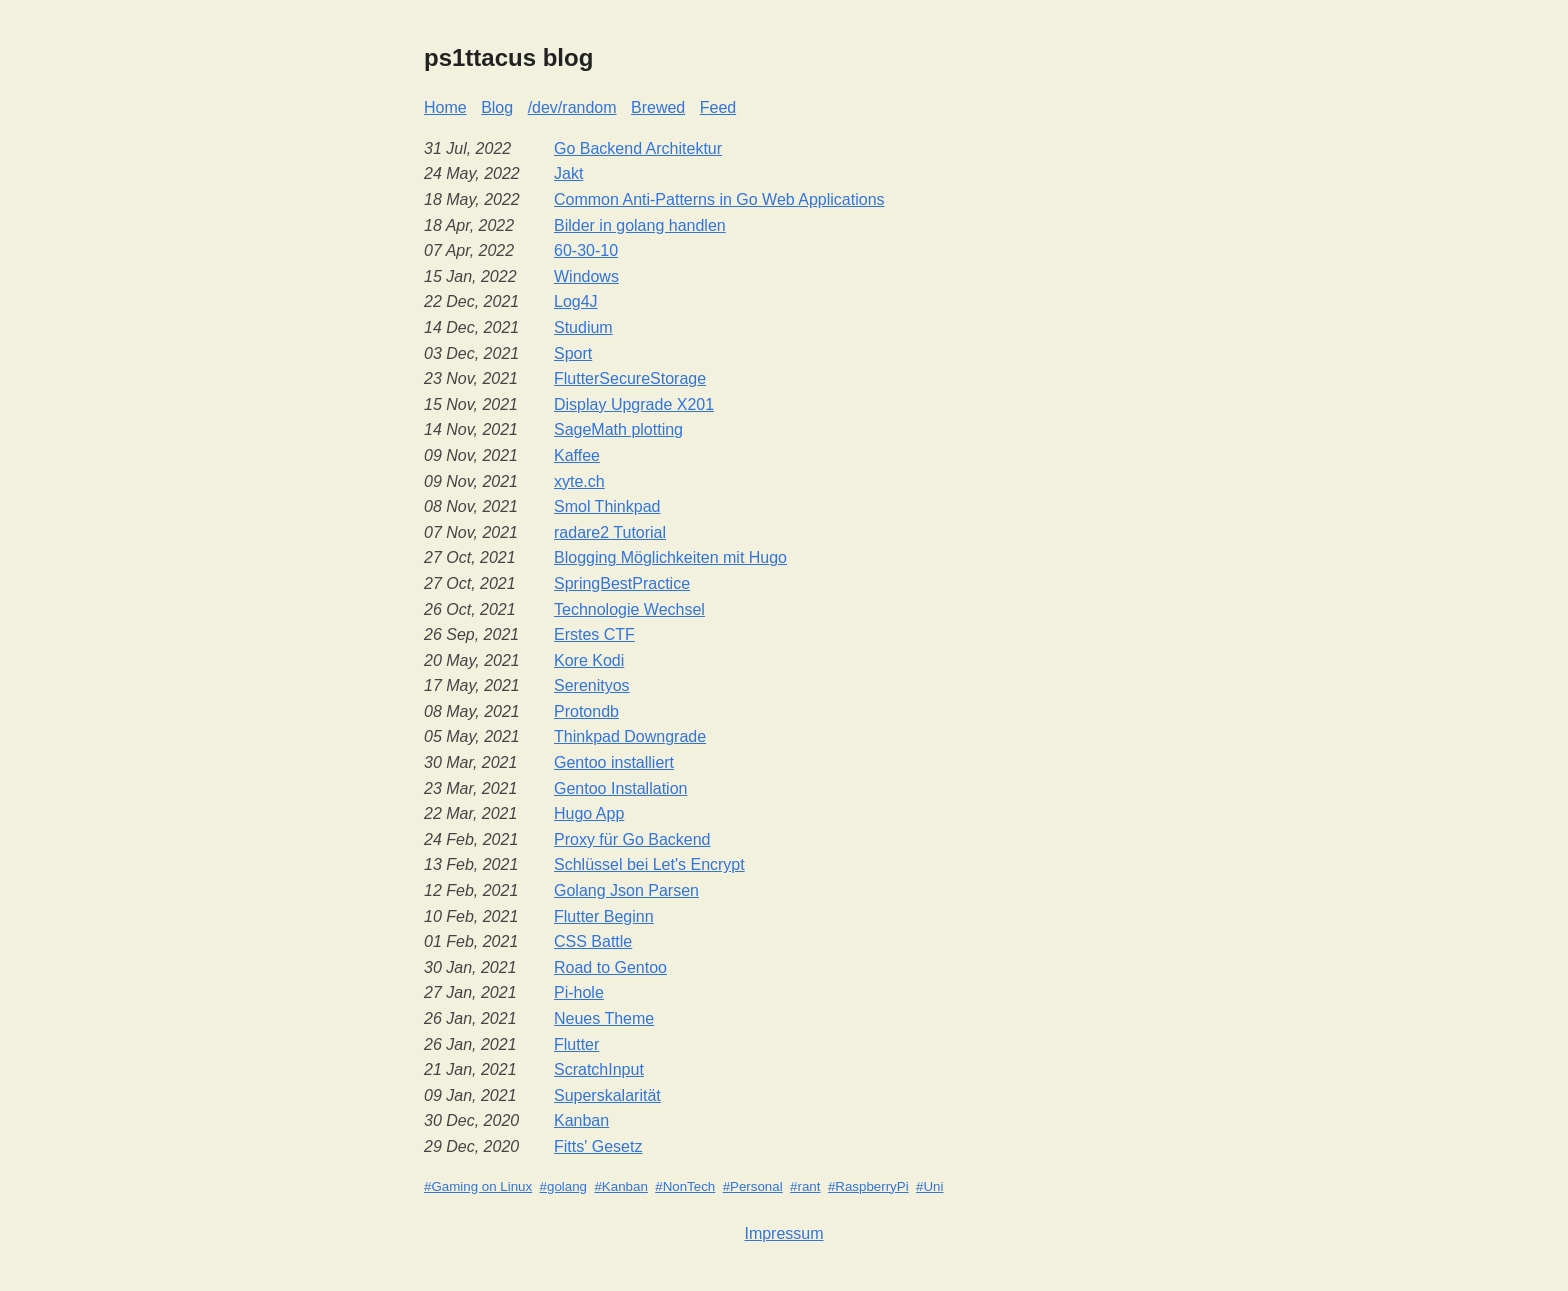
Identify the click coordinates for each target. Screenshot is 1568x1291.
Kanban (581, 1120)
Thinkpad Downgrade (630, 736)
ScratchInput (599, 1069)
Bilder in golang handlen (640, 225)
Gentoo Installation (620, 788)
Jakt (568, 173)
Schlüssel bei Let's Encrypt (649, 864)
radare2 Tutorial (610, 532)
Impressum (783, 1233)
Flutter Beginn (604, 916)
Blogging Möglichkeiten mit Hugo (670, 557)
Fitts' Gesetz (598, 1146)
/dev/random (572, 107)
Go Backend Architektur (638, 148)
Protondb (586, 711)
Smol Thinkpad (607, 506)
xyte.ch (579, 481)
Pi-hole (579, 992)
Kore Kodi (589, 660)
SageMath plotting (618, 429)
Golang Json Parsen (626, 890)
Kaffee (577, 455)
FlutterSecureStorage (630, 378)
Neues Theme (604, 1018)
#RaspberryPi (868, 1186)
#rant (805, 1186)
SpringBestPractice (622, 583)
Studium (583, 327)
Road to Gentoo (610, 967)
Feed (718, 107)
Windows (586, 276)
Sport (573, 353)
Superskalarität (607, 1095)
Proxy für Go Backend (632, 839)
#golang (563, 1186)
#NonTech (685, 1186)
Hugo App (589, 813)
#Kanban (620, 1186)
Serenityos (592, 685)
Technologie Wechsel (629, 609)
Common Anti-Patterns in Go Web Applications (719, 199)
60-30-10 (586, 250)
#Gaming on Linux (478, 1186)
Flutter (576, 1044)
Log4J (576, 301)
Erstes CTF (594, 634)
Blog (497, 107)
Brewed (658, 107)
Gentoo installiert (614, 762)
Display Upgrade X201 (634, 404)
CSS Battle (593, 941)
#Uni (929, 1186)
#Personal (753, 1186)
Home (445, 107)
